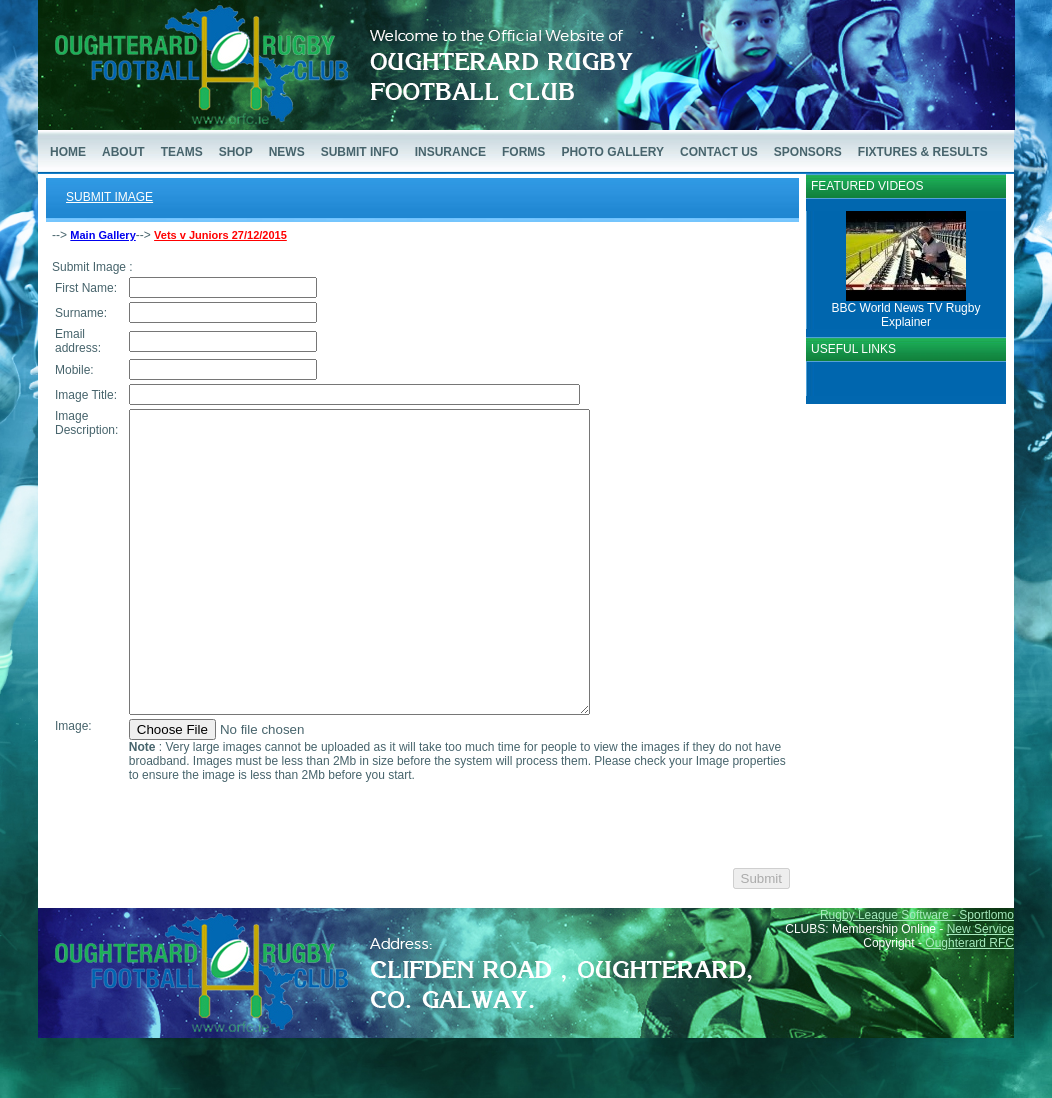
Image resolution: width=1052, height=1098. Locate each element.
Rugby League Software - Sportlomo (917, 975)
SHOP (236, 152)
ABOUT (123, 152)
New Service (980, 989)
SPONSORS (808, 152)
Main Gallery (102, 235)
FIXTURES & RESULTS (923, 152)
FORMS (523, 152)
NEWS (287, 152)
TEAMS (182, 152)
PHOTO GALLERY (612, 152)
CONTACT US (719, 152)
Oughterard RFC (969, 1003)
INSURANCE (450, 152)
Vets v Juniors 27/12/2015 (220, 235)
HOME (68, 152)
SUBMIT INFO (360, 152)
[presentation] (279, 885)
